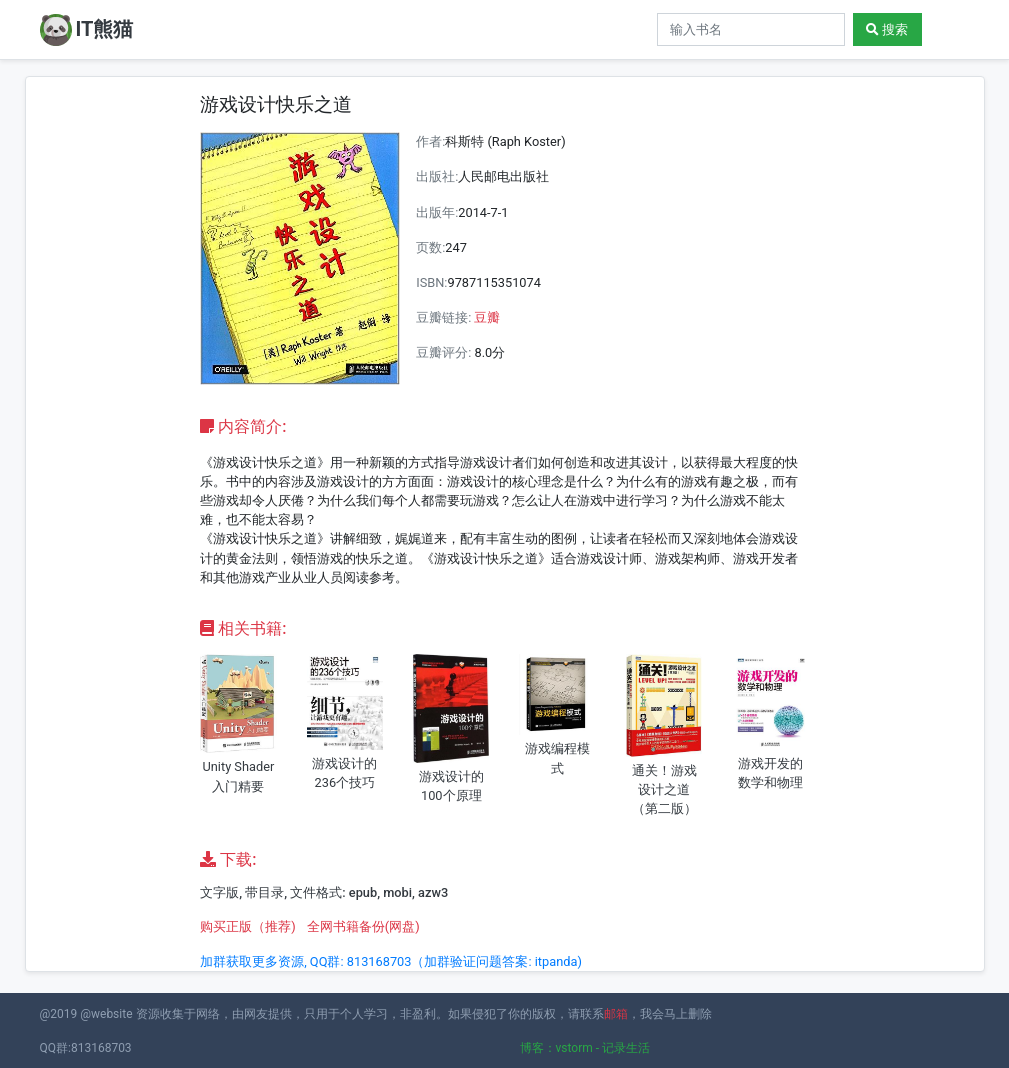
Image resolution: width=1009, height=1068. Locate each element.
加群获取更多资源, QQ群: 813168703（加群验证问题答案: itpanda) (391, 961)
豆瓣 (487, 317)
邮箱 (616, 1014)
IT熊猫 (87, 30)
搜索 (887, 29)
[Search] (751, 29)
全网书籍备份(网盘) (363, 926)
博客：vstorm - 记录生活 (585, 1048)
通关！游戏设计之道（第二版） (664, 789)
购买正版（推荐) (247, 926)
